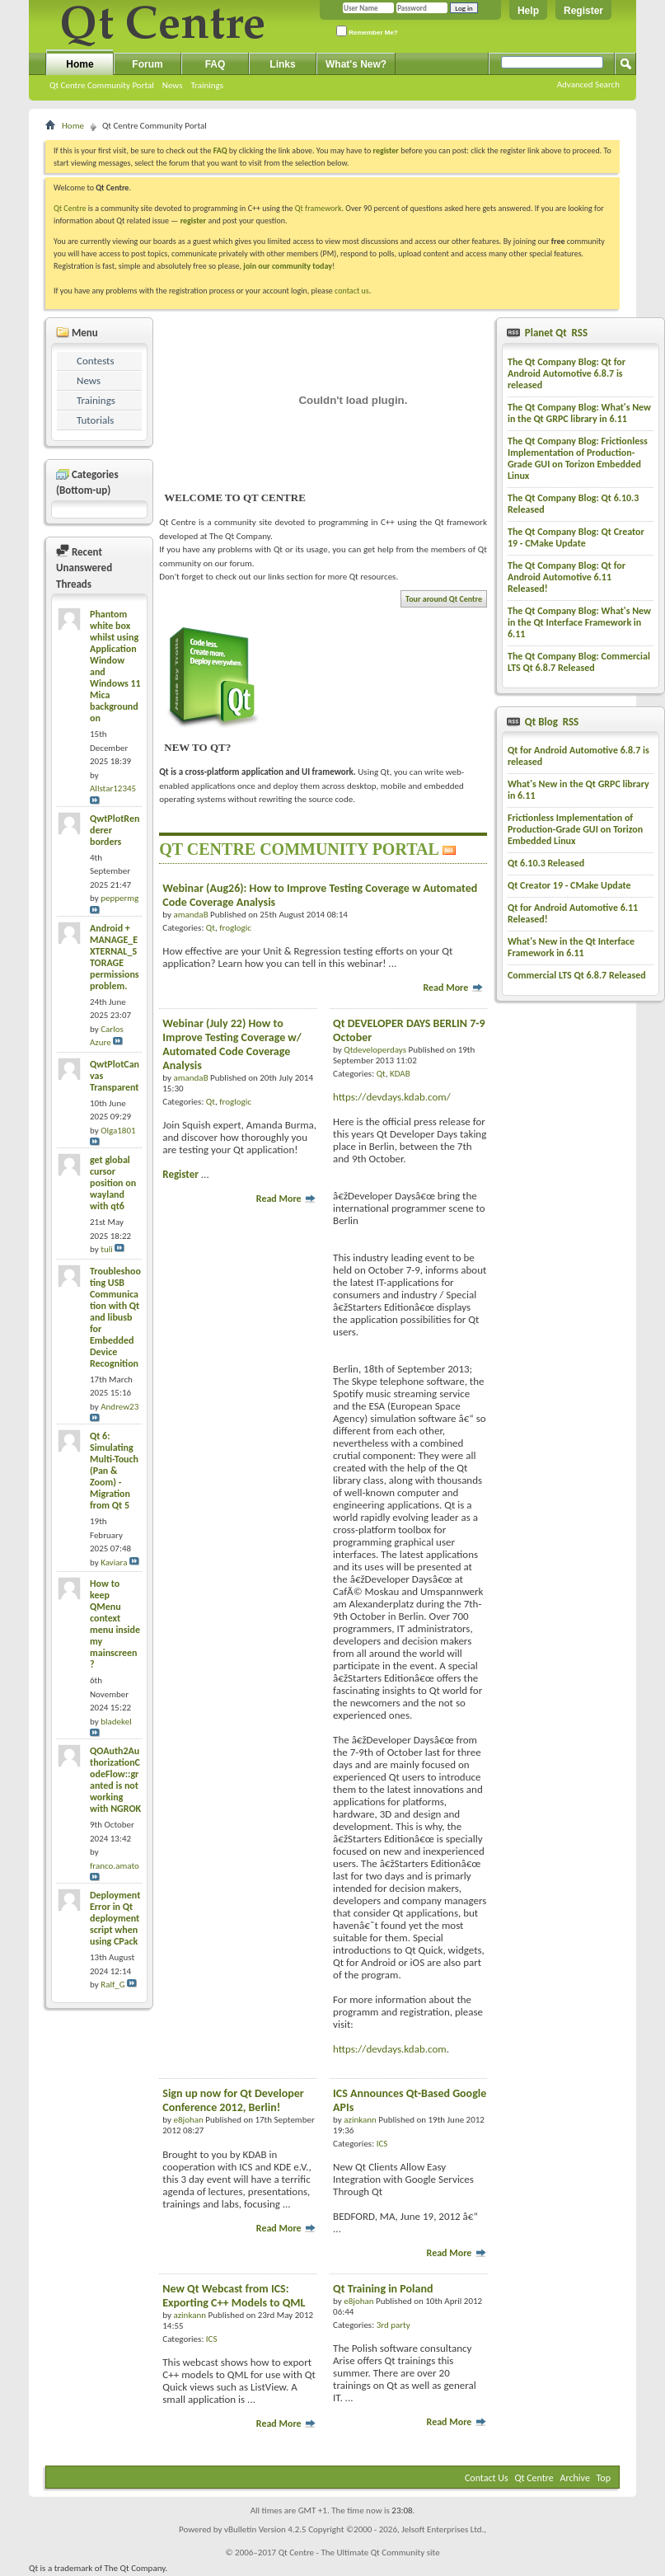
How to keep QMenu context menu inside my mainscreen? (115, 1624)
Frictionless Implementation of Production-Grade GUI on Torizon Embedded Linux (575, 829)
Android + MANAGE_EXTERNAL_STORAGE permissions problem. (114, 957)
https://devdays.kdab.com (390, 2049)
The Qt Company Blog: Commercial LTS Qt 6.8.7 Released (579, 661)
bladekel (116, 1721)
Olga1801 (118, 1130)
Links (282, 64)
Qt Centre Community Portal (101, 85)
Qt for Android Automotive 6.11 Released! (573, 913)
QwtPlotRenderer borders (114, 830)
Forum (147, 64)
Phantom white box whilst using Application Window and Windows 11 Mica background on (115, 666)
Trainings (206, 85)
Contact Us (486, 2478)
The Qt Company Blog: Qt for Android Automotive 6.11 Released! (566, 577)
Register (583, 10)
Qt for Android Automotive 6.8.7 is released (578, 755)
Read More (453, 987)
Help (528, 10)
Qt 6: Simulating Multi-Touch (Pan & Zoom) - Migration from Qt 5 (114, 1470)
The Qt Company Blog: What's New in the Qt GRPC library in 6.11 (579, 413)
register (193, 220)
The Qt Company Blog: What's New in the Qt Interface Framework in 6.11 (579, 622)
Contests (96, 360)
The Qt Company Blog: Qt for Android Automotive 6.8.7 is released (566, 373)
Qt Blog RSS (550, 722)
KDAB (400, 1073)
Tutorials (95, 420)
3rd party (393, 2325)
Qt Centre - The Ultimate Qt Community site (359, 2552)
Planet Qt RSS (555, 332)
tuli (107, 1249)
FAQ (215, 64)
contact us (352, 290)
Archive (575, 2478)
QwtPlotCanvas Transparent (114, 1075)
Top (604, 2478)
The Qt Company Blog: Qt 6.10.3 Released (573, 503)
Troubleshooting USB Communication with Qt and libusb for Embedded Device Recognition (115, 1317)
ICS (382, 2143)
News (172, 85)
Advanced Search (588, 84)
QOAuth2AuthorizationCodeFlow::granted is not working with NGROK (115, 1779)
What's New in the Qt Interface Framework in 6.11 (571, 947)
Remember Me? (367, 31)
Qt (210, 927)
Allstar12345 (113, 788)
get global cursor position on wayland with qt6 (113, 1183)
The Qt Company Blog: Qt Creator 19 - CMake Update (576, 537)
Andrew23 (119, 1406)
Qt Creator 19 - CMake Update (569, 885)
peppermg (119, 898)
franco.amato (114, 1865)
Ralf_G (113, 1984)
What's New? (355, 64)
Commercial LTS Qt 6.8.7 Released (577, 975)
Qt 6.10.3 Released (546, 863)
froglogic (235, 927)
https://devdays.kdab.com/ (392, 1097)
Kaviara (114, 1562)
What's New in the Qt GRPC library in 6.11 (578, 789)
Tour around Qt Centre (443, 599)
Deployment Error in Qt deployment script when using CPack (115, 1918)
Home (79, 64)
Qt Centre (70, 208)
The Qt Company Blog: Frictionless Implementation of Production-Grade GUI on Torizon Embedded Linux (578, 458)
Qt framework (318, 208)
